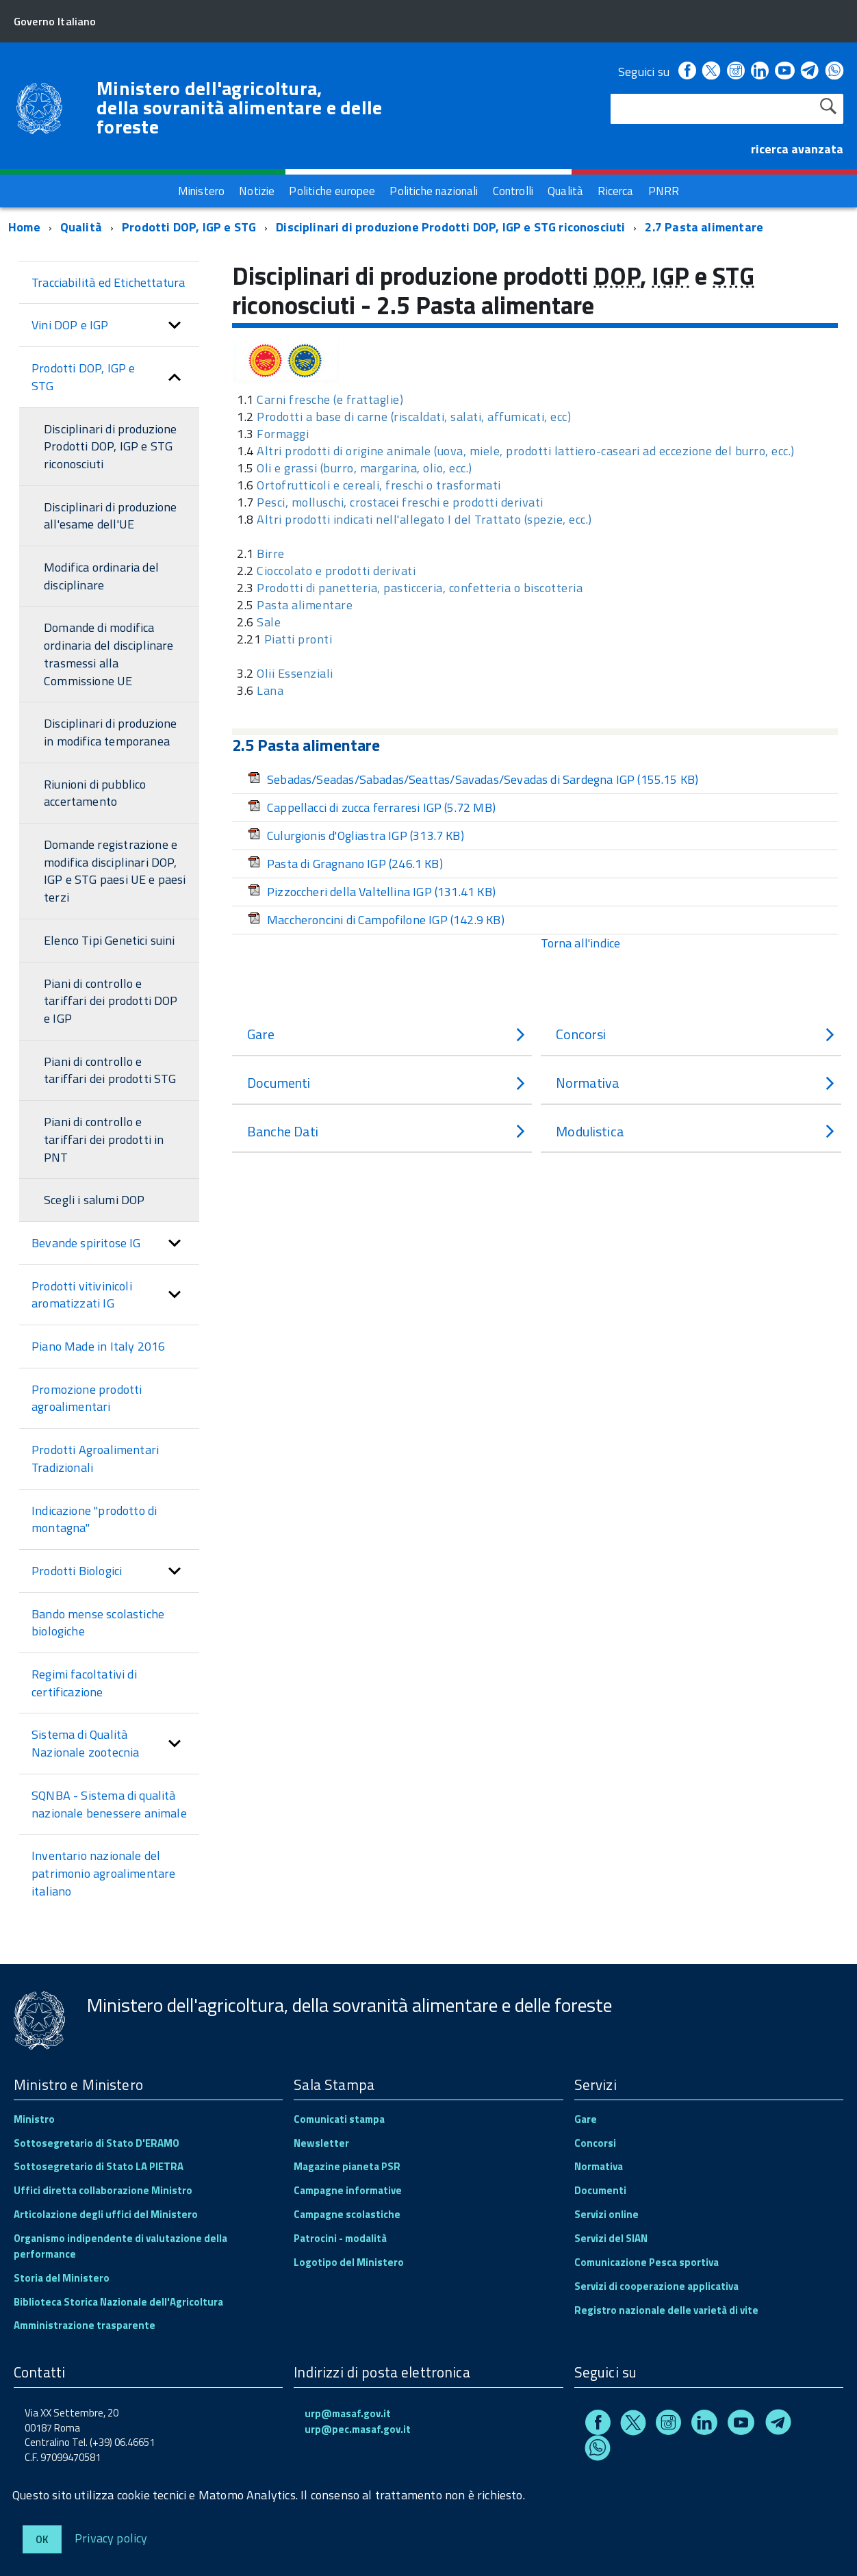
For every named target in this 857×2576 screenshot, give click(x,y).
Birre (271, 553)
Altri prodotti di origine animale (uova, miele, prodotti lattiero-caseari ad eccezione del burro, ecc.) (526, 451)
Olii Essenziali (295, 673)
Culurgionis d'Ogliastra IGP (356, 835)
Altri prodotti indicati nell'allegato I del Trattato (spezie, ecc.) (424, 519)
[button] (174, 325)
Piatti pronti (298, 639)
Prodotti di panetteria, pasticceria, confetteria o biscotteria (420, 587)
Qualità (81, 227)
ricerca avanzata (797, 149)
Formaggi (283, 433)
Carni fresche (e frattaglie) (330, 399)
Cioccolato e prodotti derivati (336, 570)
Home (24, 227)
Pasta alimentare (305, 605)
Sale (269, 622)
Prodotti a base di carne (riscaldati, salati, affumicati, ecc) (414, 416)
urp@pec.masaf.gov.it (358, 2429)
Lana (270, 690)
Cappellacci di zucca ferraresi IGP (372, 807)
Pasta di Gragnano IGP (345, 863)
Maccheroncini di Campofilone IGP (376, 919)
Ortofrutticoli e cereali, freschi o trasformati (379, 485)
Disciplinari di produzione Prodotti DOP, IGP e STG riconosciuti (450, 227)
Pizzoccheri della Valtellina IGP (372, 891)
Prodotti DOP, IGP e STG (189, 227)
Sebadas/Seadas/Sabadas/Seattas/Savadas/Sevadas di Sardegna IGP (473, 779)
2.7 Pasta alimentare (704, 227)
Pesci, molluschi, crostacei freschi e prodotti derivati (400, 502)
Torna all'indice (580, 943)
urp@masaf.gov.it (348, 2413)
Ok (42, 2539)
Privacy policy (111, 2537)
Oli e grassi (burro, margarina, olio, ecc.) (364, 468)
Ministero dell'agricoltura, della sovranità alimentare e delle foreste (240, 107)
